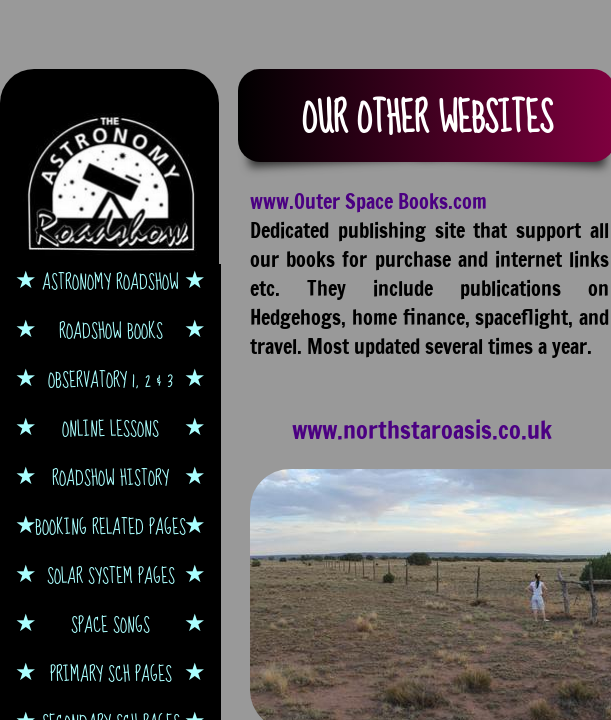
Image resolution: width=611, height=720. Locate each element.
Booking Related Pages (110, 526)
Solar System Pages (111, 575)
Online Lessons (110, 428)
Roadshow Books (111, 330)
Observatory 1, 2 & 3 (110, 379)
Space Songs (110, 624)
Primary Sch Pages (111, 673)
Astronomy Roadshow (110, 281)
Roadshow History (110, 477)
